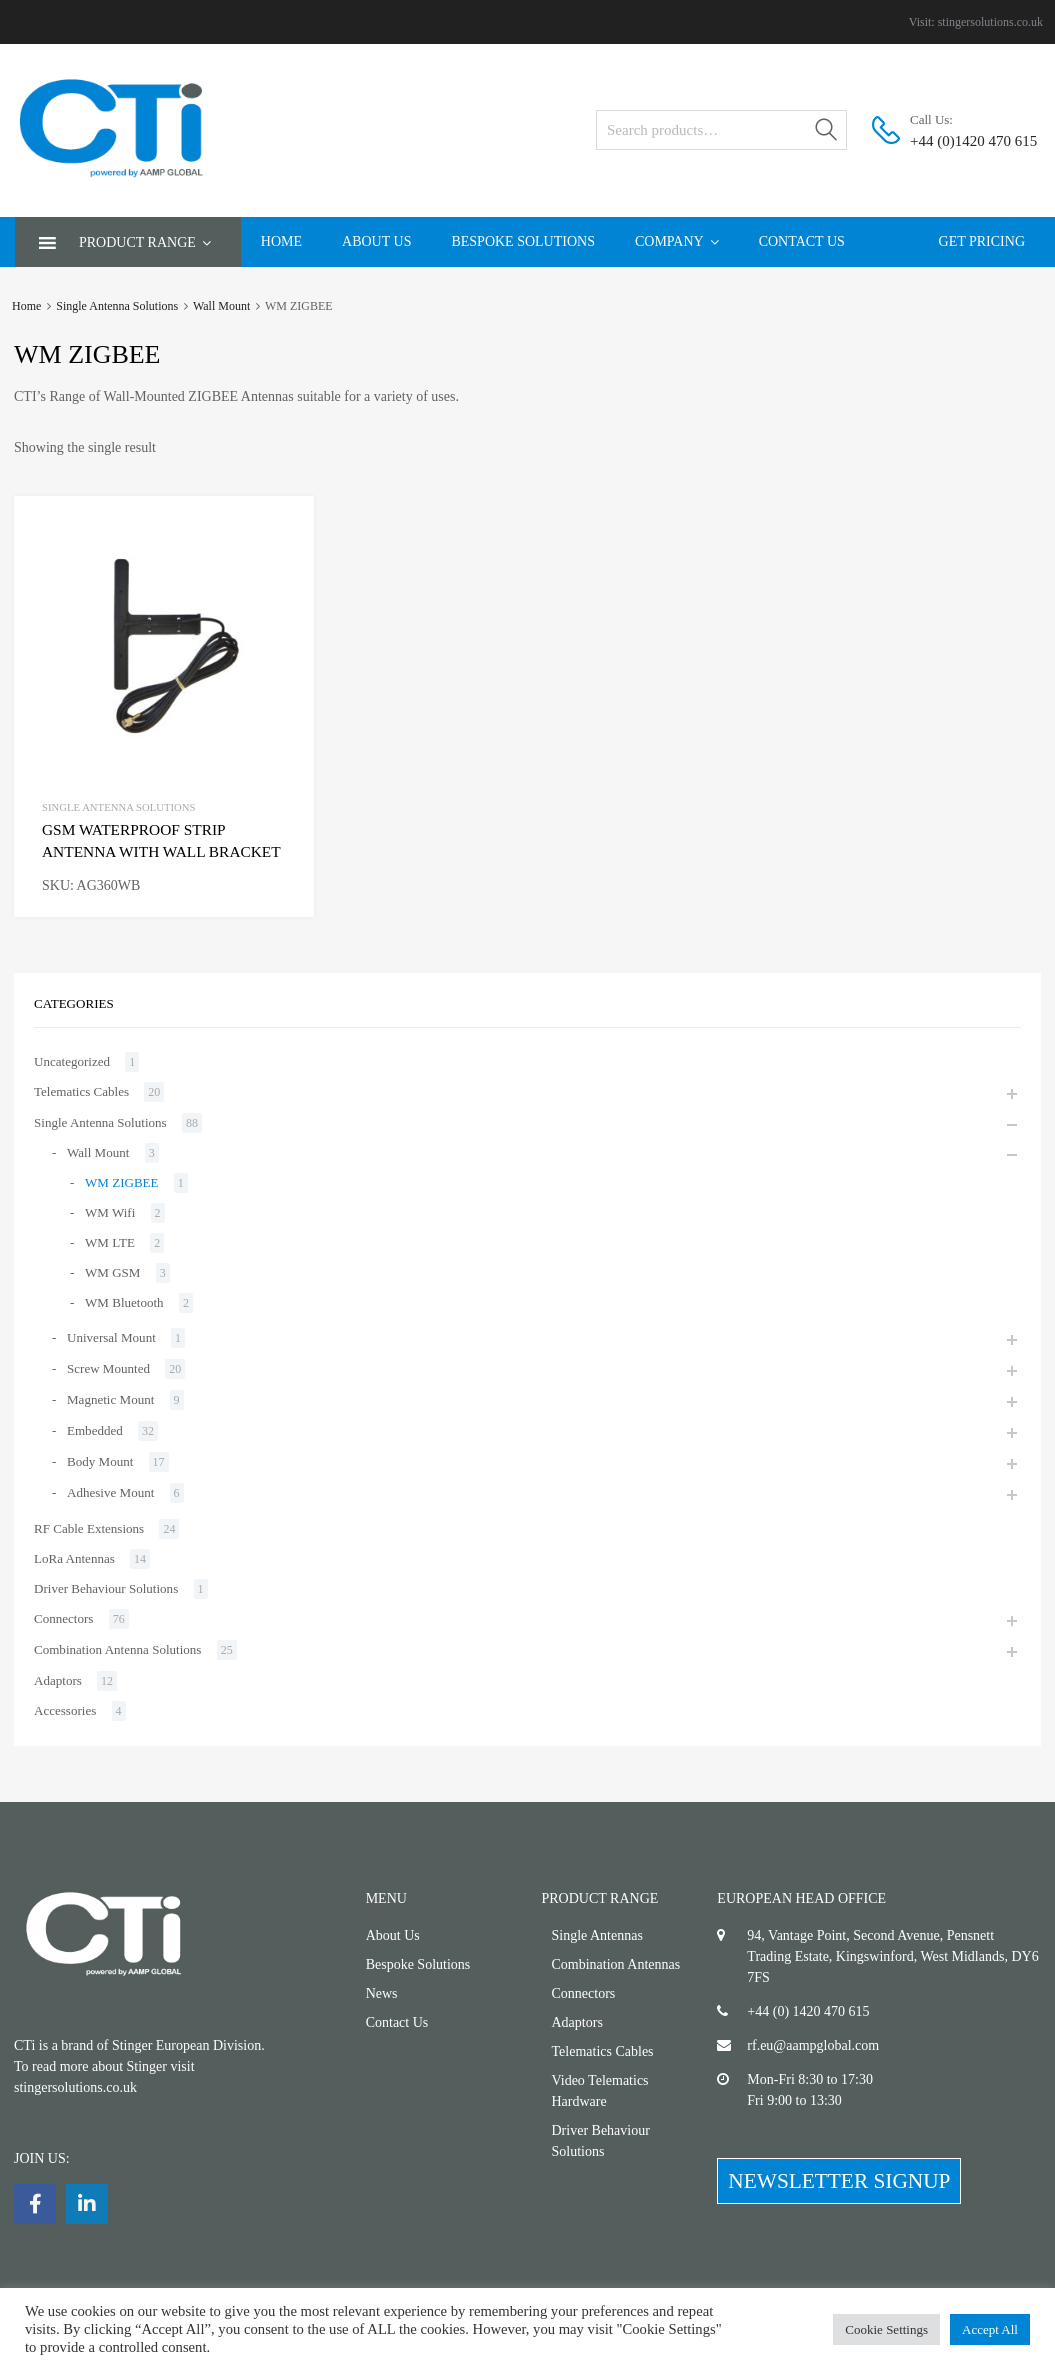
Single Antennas (597, 1935)
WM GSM (112, 1272)
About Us (376, 241)
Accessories (65, 1710)
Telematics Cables (81, 1091)
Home (281, 241)
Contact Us (802, 241)
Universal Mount (111, 1337)
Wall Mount (221, 306)
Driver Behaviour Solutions (106, 1588)
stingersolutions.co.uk (990, 22)
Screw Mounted (108, 1368)
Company (677, 241)
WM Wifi (110, 1212)
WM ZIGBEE (122, 1182)
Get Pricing (982, 241)
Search (827, 133)
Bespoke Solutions (523, 241)
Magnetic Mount (110, 1399)
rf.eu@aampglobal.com (813, 2045)
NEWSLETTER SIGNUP (839, 2181)
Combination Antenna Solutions (117, 1649)
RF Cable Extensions (89, 1528)
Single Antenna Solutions (117, 306)
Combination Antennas (616, 1964)
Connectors (63, 1618)
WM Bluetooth (124, 1302)
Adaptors (58, 1680)
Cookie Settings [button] (886, 2329)
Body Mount (100, 1461)
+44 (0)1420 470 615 (959, 141)
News (382, 1993)
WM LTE (110, 1242)
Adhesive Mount (110, 1492)
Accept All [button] (990, 2329)
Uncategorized (72, 1061)
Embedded (95, 1430)
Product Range (145, 242)
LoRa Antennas (74, 1558)
